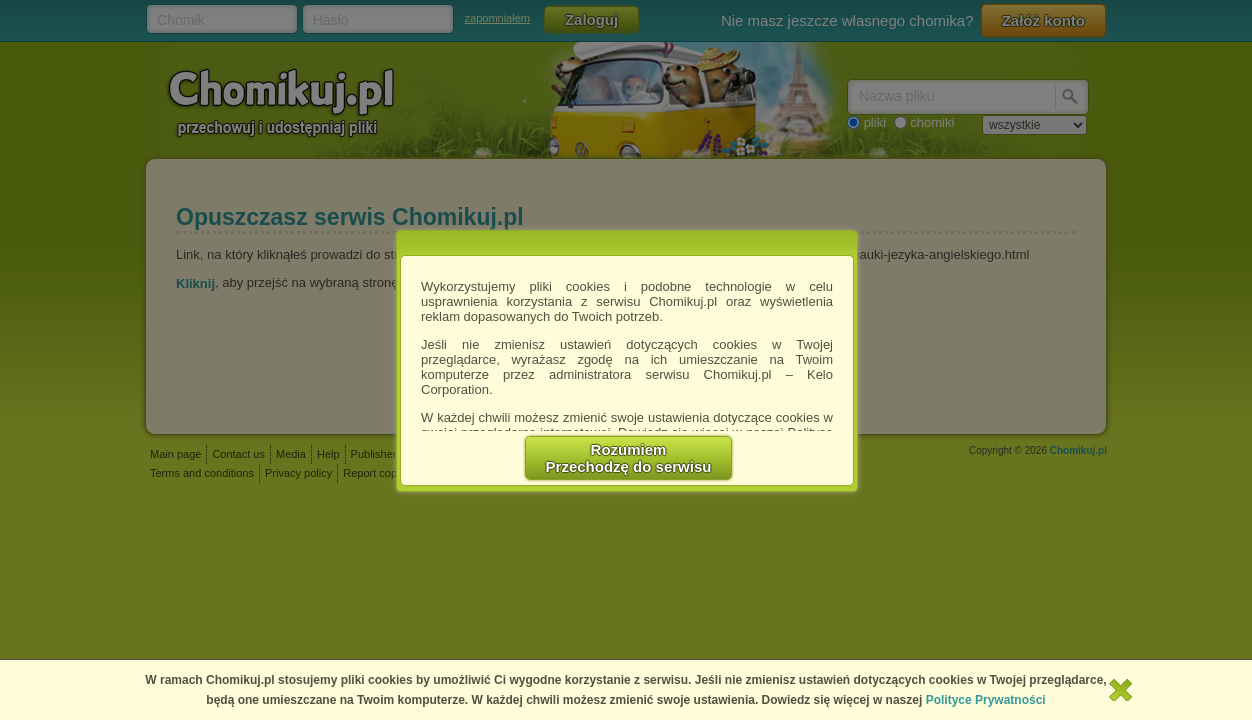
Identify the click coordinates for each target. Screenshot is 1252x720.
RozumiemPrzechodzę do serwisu (629, 458)
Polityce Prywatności (986, 700)
